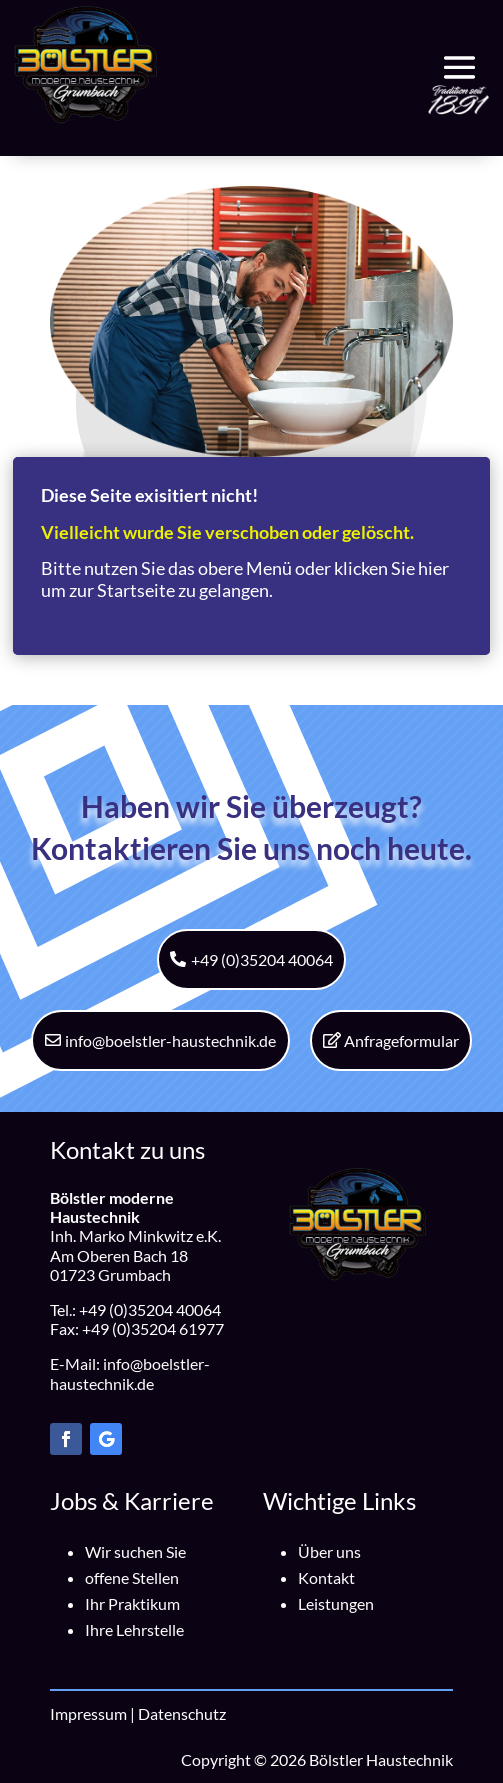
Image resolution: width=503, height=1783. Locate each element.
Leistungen (336, 1603)
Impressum (88, 1713)
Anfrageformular (401, 1040)
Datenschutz (182, 1713)
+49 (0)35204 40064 (262, 959)
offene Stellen (132, 1577)
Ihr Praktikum (132, 1603)
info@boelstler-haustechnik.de (170, 1040)
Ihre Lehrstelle (134, 1629)
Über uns (329, 1551)
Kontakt (326, 1577)
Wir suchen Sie (135, 1551)
